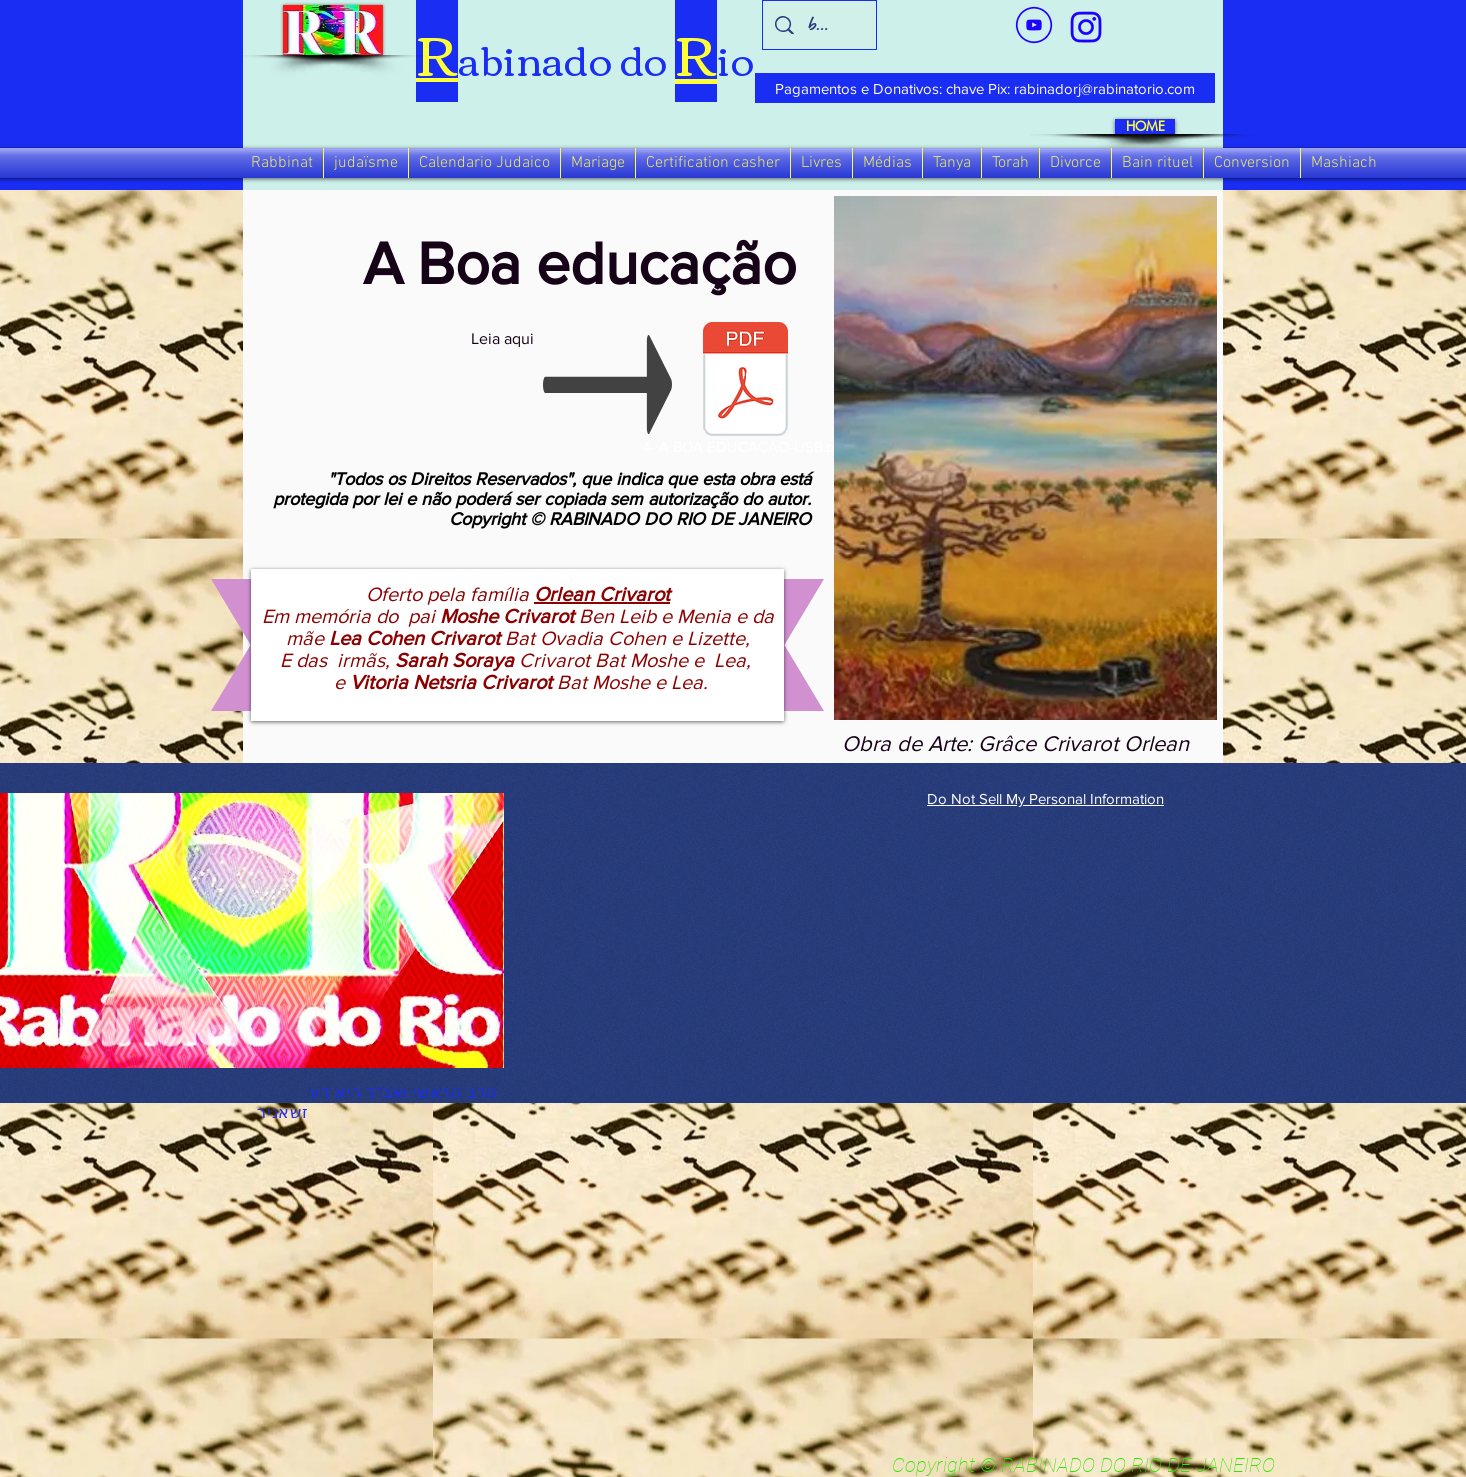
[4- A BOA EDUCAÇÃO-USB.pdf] (745, 392)
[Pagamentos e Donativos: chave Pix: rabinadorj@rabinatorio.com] (985, 88)
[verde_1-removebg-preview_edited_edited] (1086, 27)
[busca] (820, 25)
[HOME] (1145, 126)
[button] (282, 163)
